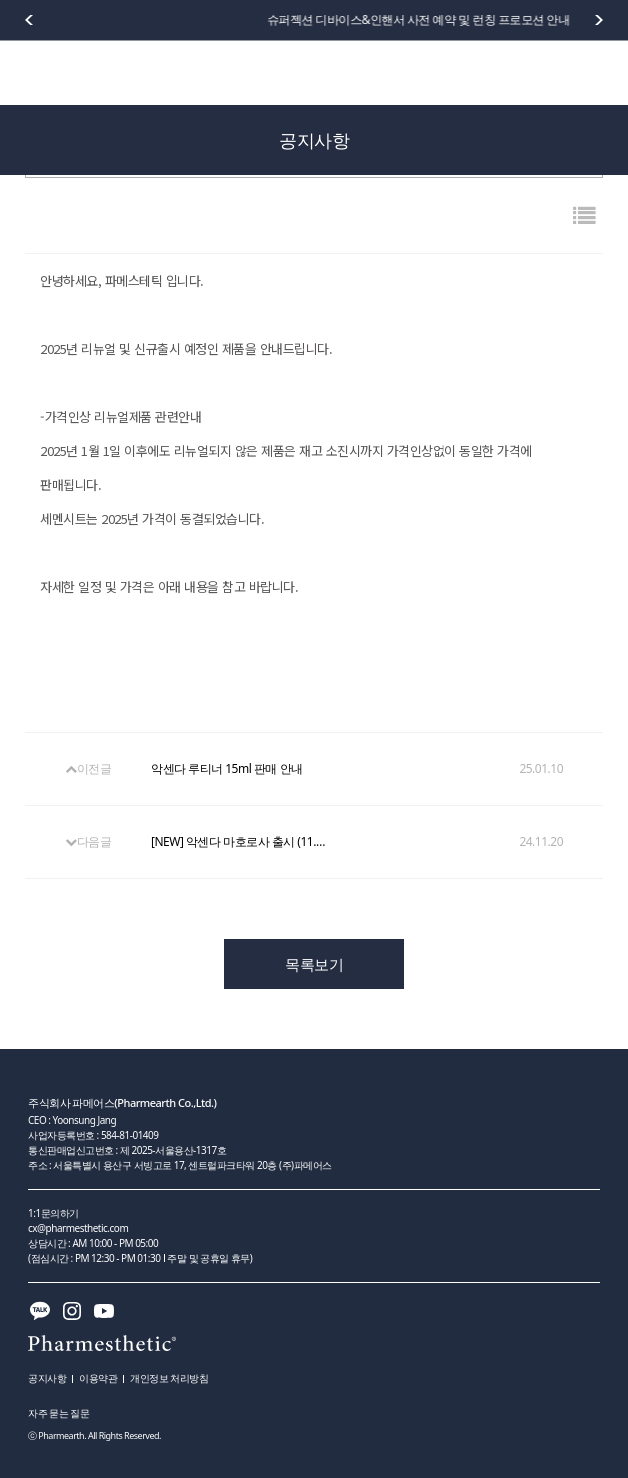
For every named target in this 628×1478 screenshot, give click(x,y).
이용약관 (98, 1378)
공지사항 (47, 1378)
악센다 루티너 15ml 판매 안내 (227, 769)
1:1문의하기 (53, 1213)
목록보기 (314, 964)
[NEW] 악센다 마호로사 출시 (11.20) (241, 842)
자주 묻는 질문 (58, 1413)
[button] (599, 20)
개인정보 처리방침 (169, 1378)
